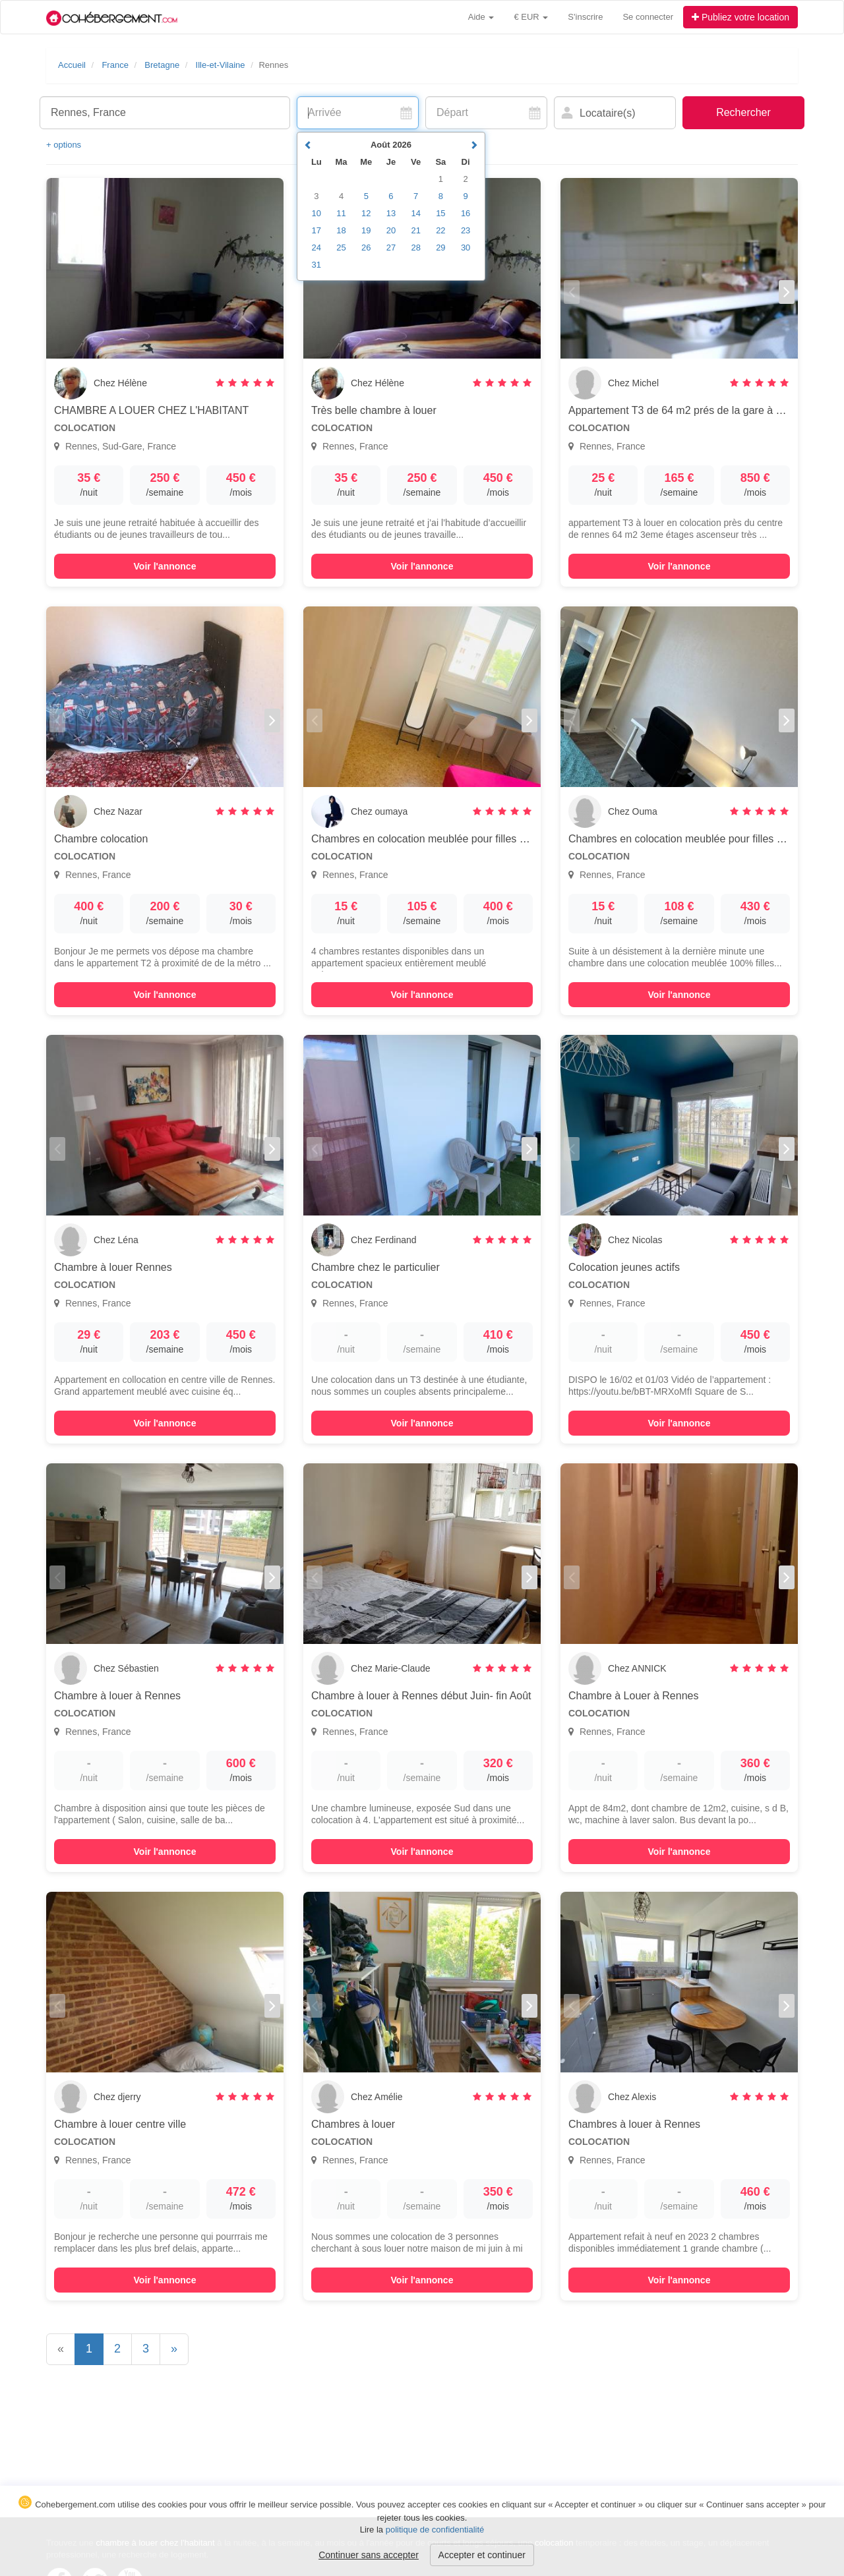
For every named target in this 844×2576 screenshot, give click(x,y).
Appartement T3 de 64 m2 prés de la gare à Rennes (690, 410)
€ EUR (531, 17)
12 (366, 213)
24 (316, 247)
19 (366, 230)
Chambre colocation (101, 838)
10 (316, 213)
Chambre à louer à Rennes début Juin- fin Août (421, 1695)
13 (391, 213)
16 (465, 213)
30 (465, 247)
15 (440, 213)
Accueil (72, 65)
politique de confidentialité (435, 2529)
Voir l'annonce (165, 566)
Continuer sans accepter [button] (368, 2555)
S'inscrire (585, 17)
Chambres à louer (353, 2124)
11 (341, 213)
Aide (481, 17)
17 (316, 230)
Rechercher (743, 112)
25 (341, 247)
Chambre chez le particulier (375, 1267)
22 (440, 230)
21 (415, 230)
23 (465, 230)
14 (415, 213)
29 (440, 247)
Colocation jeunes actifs (624, 1267)
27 (391, 247)
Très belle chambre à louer (374, 410)
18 (341, 230)
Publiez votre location (740, 17)
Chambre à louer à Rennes (117, 1695)
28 (415, 247)
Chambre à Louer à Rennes (633, 1695)
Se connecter (647, 17)
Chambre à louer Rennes (113, 1267)
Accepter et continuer (482, 2555)
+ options (63, 145)
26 (366, 247)
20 (391, 230)
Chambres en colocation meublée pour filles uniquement (442, 838)
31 (316, 265)
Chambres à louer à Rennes (634, 2124)
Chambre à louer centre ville (120, 2124)
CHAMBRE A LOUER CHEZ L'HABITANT (151, 410)
